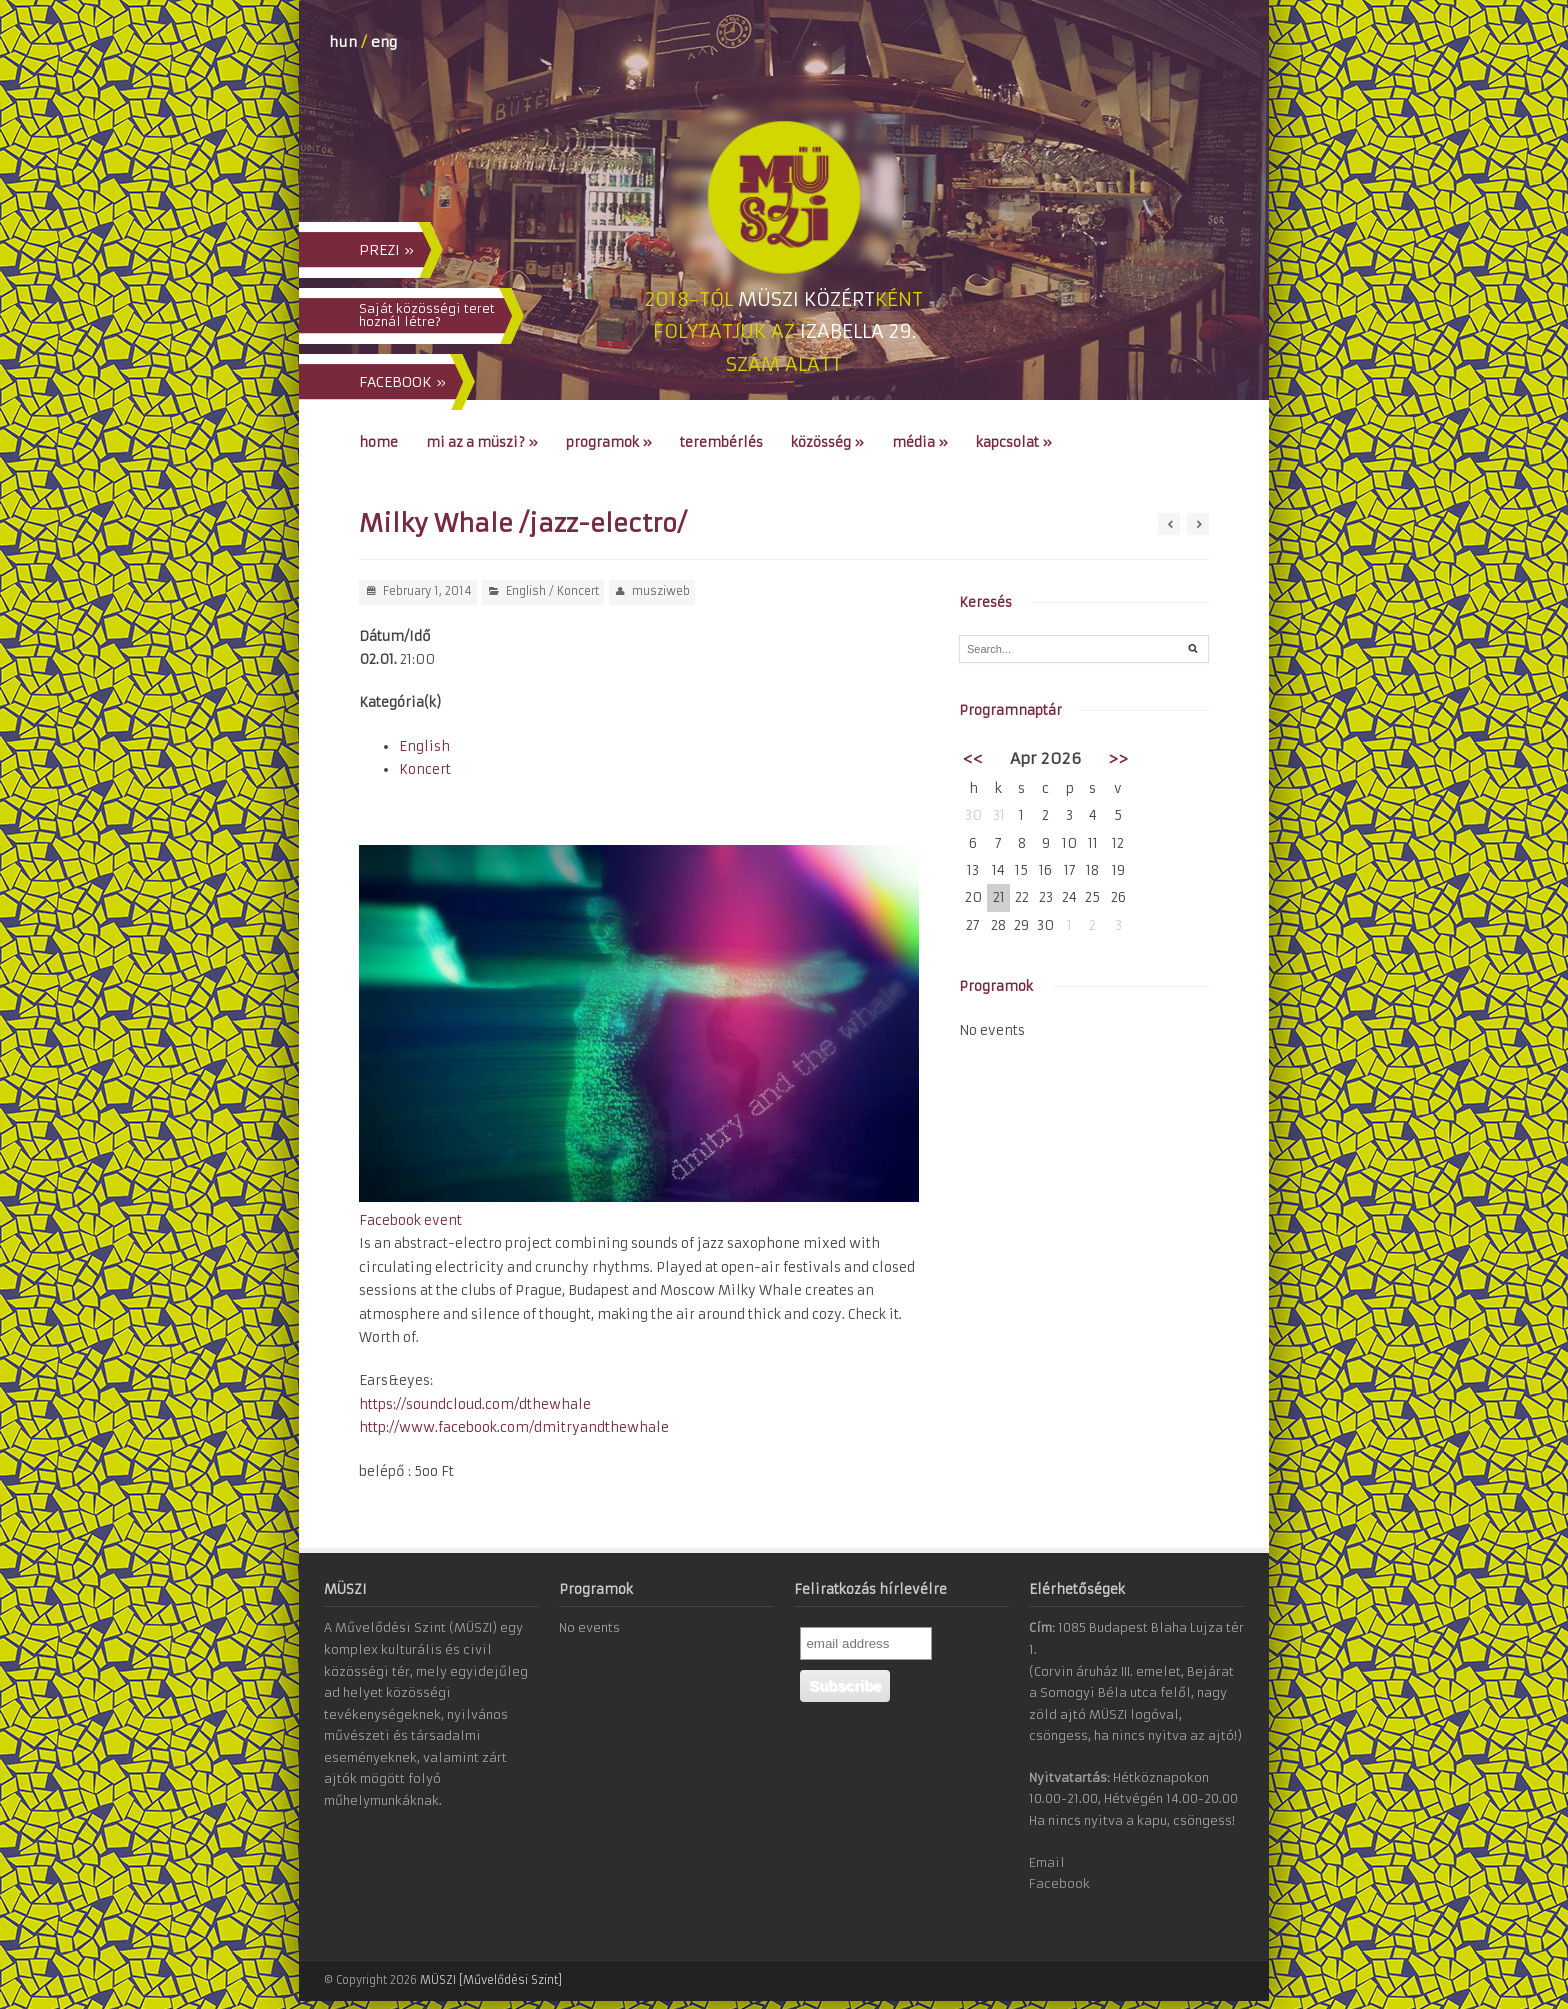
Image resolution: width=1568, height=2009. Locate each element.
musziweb (661, 591)
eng (384, 42)
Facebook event (410, 1220)
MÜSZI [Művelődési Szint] (491, 1980)
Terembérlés (721, 442)
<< (973, 758)
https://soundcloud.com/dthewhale (475, 1404)
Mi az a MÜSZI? (482, 442)
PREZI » (386, 250)
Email (1047, 1862)
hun (343, 42)
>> (1118, 758)
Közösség (827, 442)
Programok (609, 442)
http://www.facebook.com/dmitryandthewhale (514, 1427)
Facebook (1059, 1883)
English (526, 591)
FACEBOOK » (402, 382)
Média (920, 442)
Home (378, 442)
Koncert (578, 591)
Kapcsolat (1014, 442)
